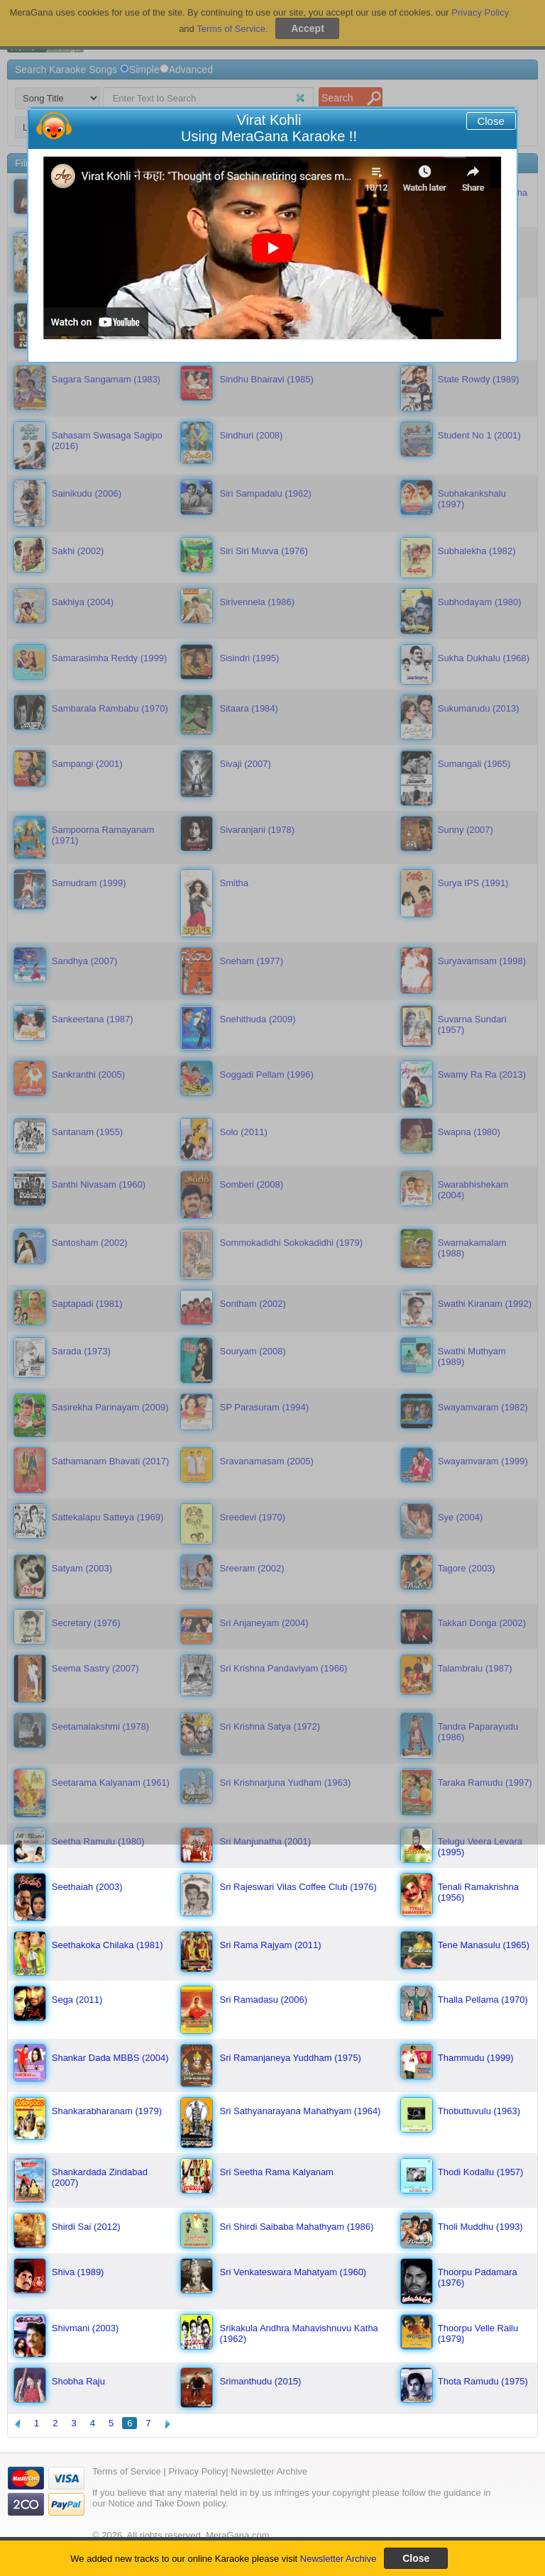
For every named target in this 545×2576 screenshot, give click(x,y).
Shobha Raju (78, 2381)
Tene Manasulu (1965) (483, 1945)
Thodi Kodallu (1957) (481, 2172)
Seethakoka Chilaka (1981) (107, 1945)
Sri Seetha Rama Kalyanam (277, 2172)
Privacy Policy (197, 2471)
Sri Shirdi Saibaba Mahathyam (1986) (297, 2226)
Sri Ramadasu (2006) (264, 1999)
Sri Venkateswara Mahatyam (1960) (293, 2272)
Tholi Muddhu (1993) (480, 2226)
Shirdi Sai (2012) (86, 2226)
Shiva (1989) (78, 2272)
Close (490, 121)
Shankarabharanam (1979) (107, 2111)
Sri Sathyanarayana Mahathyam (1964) (300, 2111)
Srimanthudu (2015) (261, 2381)
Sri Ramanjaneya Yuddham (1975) (290, 2057)
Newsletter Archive (338, 2558)
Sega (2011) (77, 1999)
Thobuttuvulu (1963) (479, 2111)
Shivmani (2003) (85, 2328)
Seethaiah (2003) (87, 1886)
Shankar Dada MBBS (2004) (110, 2057)
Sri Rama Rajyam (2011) (270, 1945)
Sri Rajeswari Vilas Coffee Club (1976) (298, 1886)
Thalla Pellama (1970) (483, 1999)
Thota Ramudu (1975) (483, 2381)
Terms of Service (126, 2471)
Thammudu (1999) (476, 2057)
